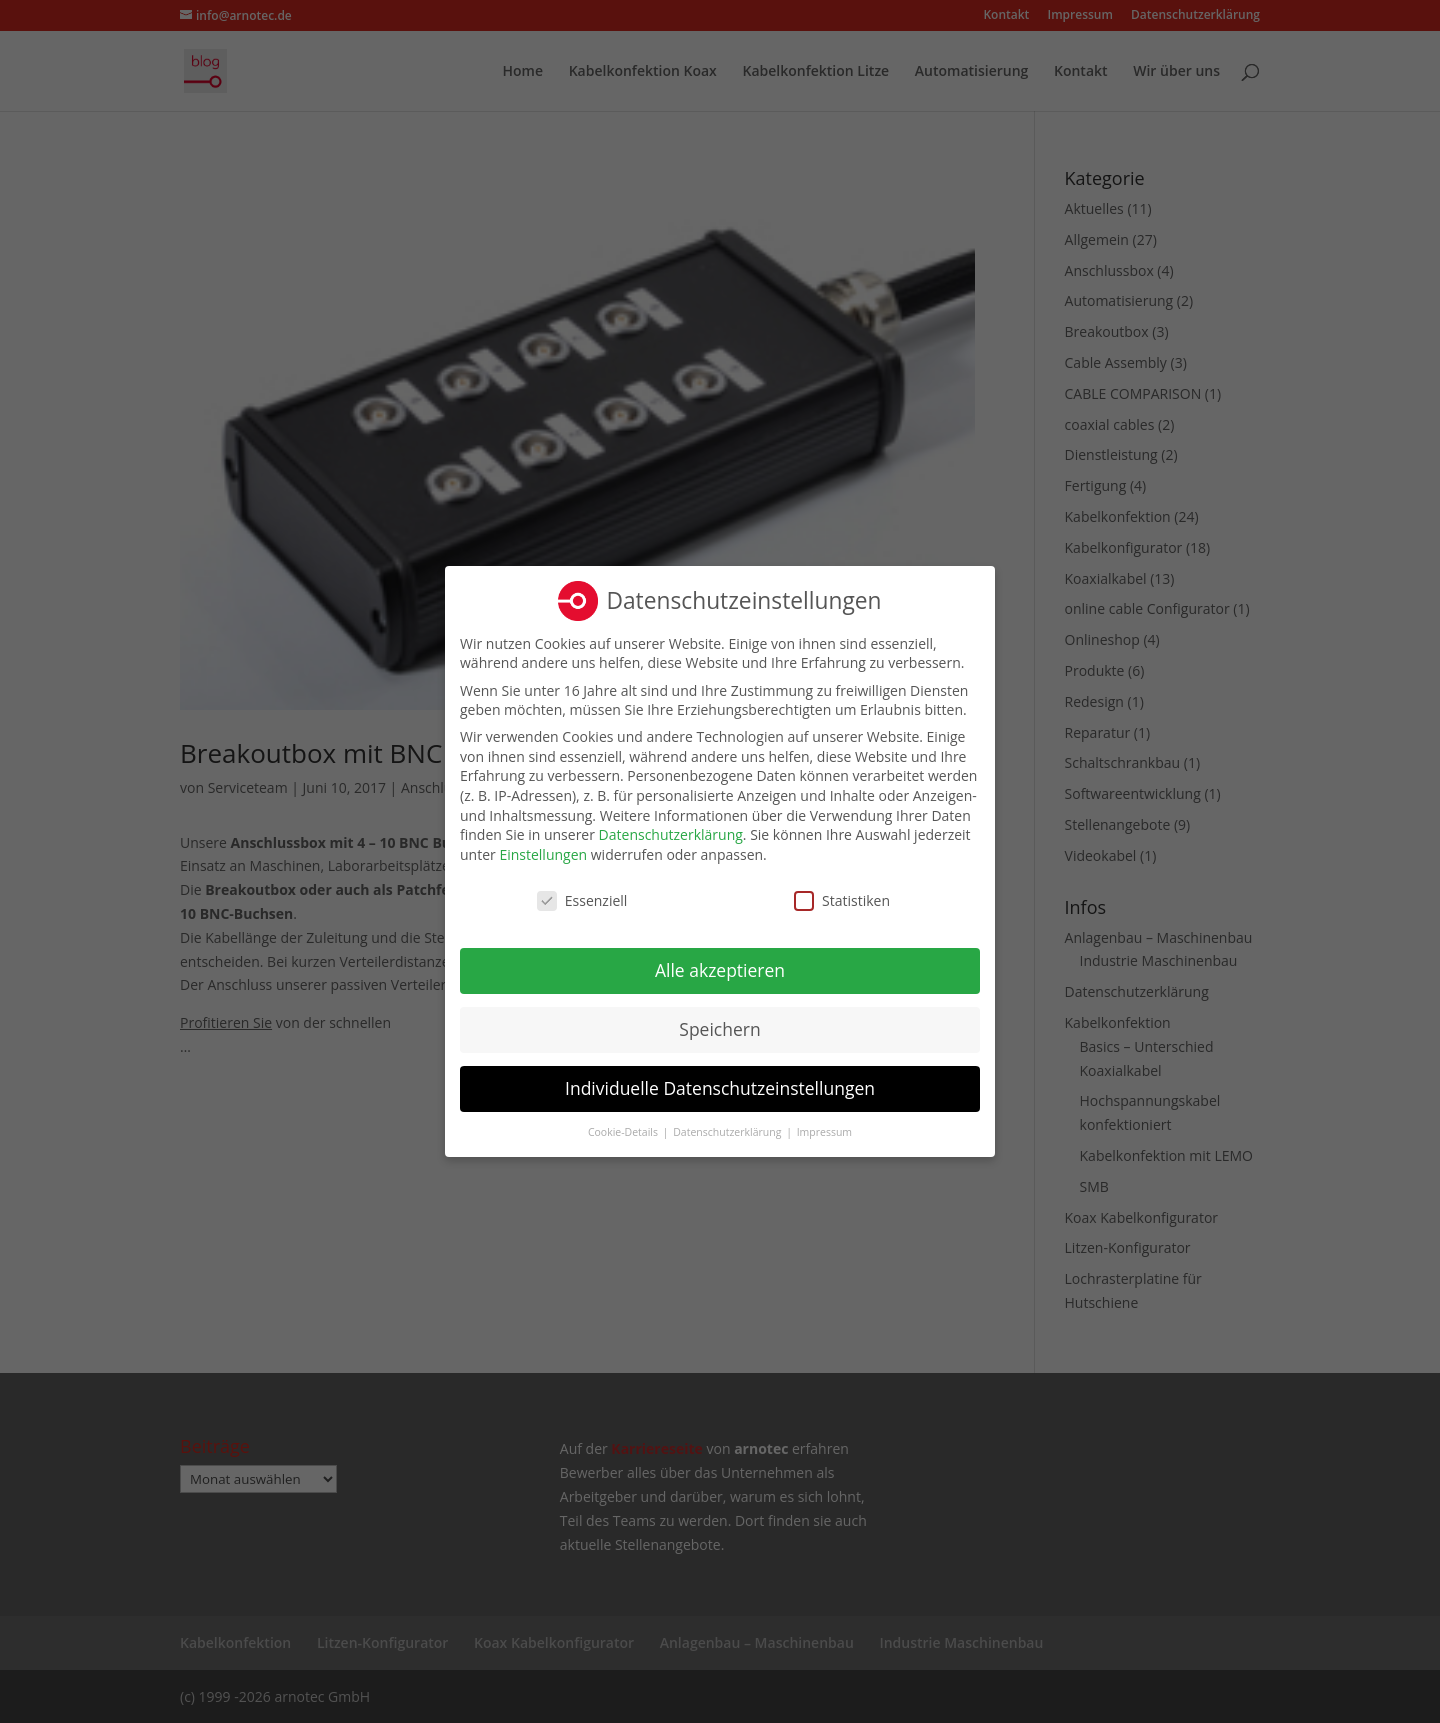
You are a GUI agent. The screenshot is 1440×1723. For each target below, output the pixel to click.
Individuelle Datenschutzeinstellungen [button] (720, 1087)
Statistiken (842, 899)
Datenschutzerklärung (671, 833)
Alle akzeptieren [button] (720, 969)
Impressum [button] (824, 1131)
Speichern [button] (719, 1028)
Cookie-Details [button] (624, 1131)
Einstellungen (543, 853)
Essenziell (582, 899)
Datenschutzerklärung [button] (728, 1131)
